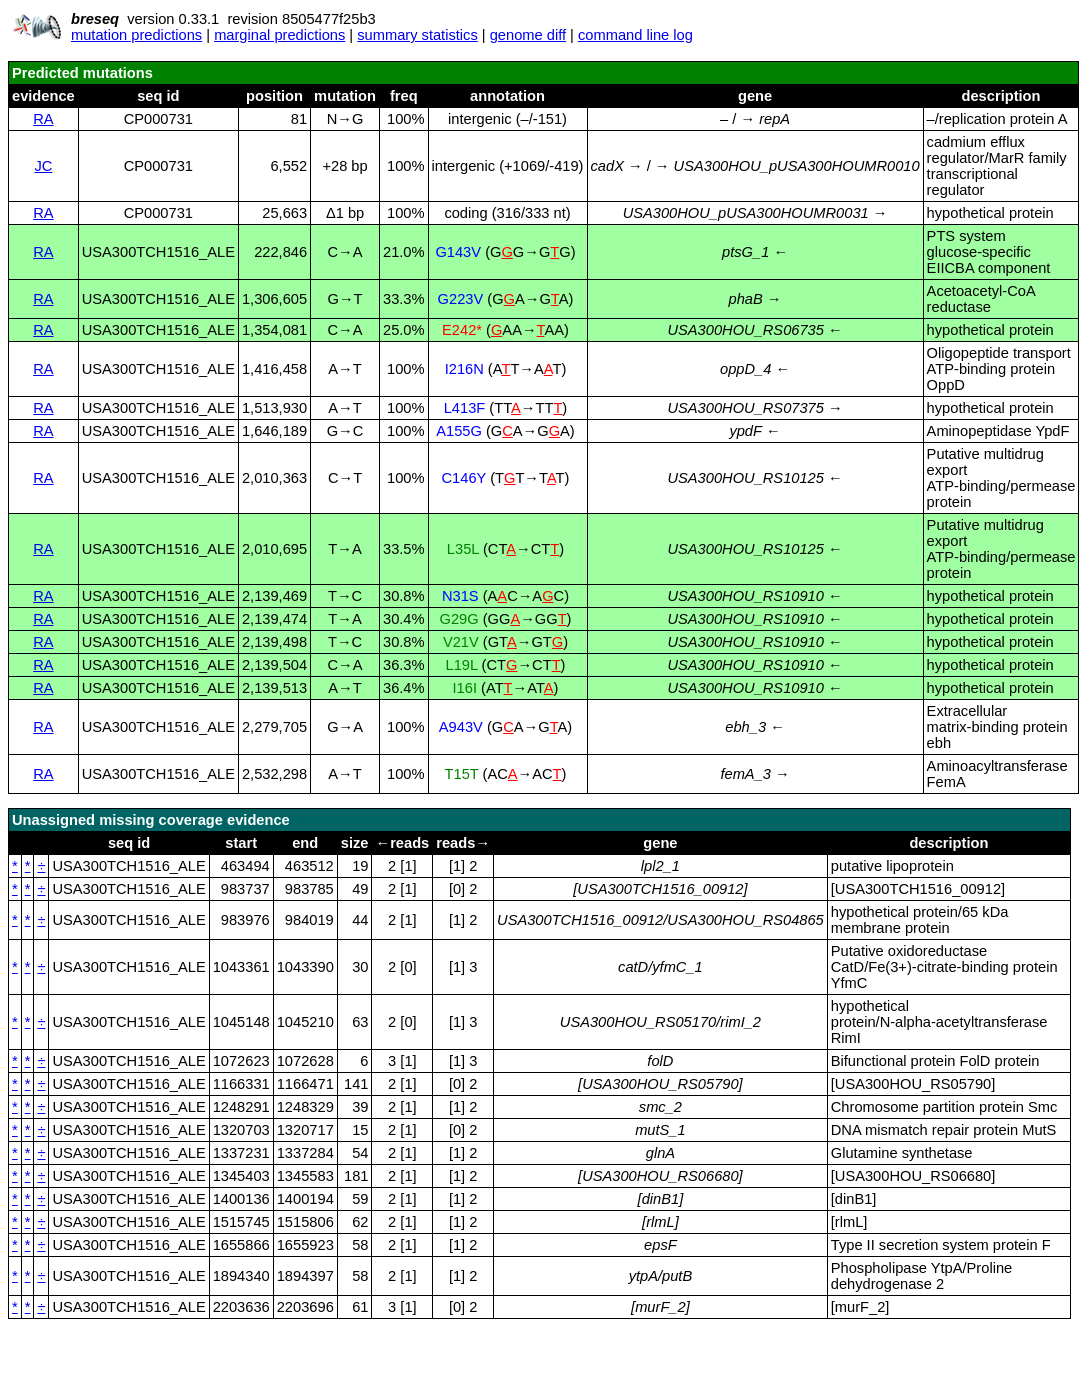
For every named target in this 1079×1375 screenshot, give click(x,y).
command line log (635, 35)
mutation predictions (136, 35)
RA (43, 119)
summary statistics (417, 35)
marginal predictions (279, 35)
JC (43, 166)
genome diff (528, 35)
